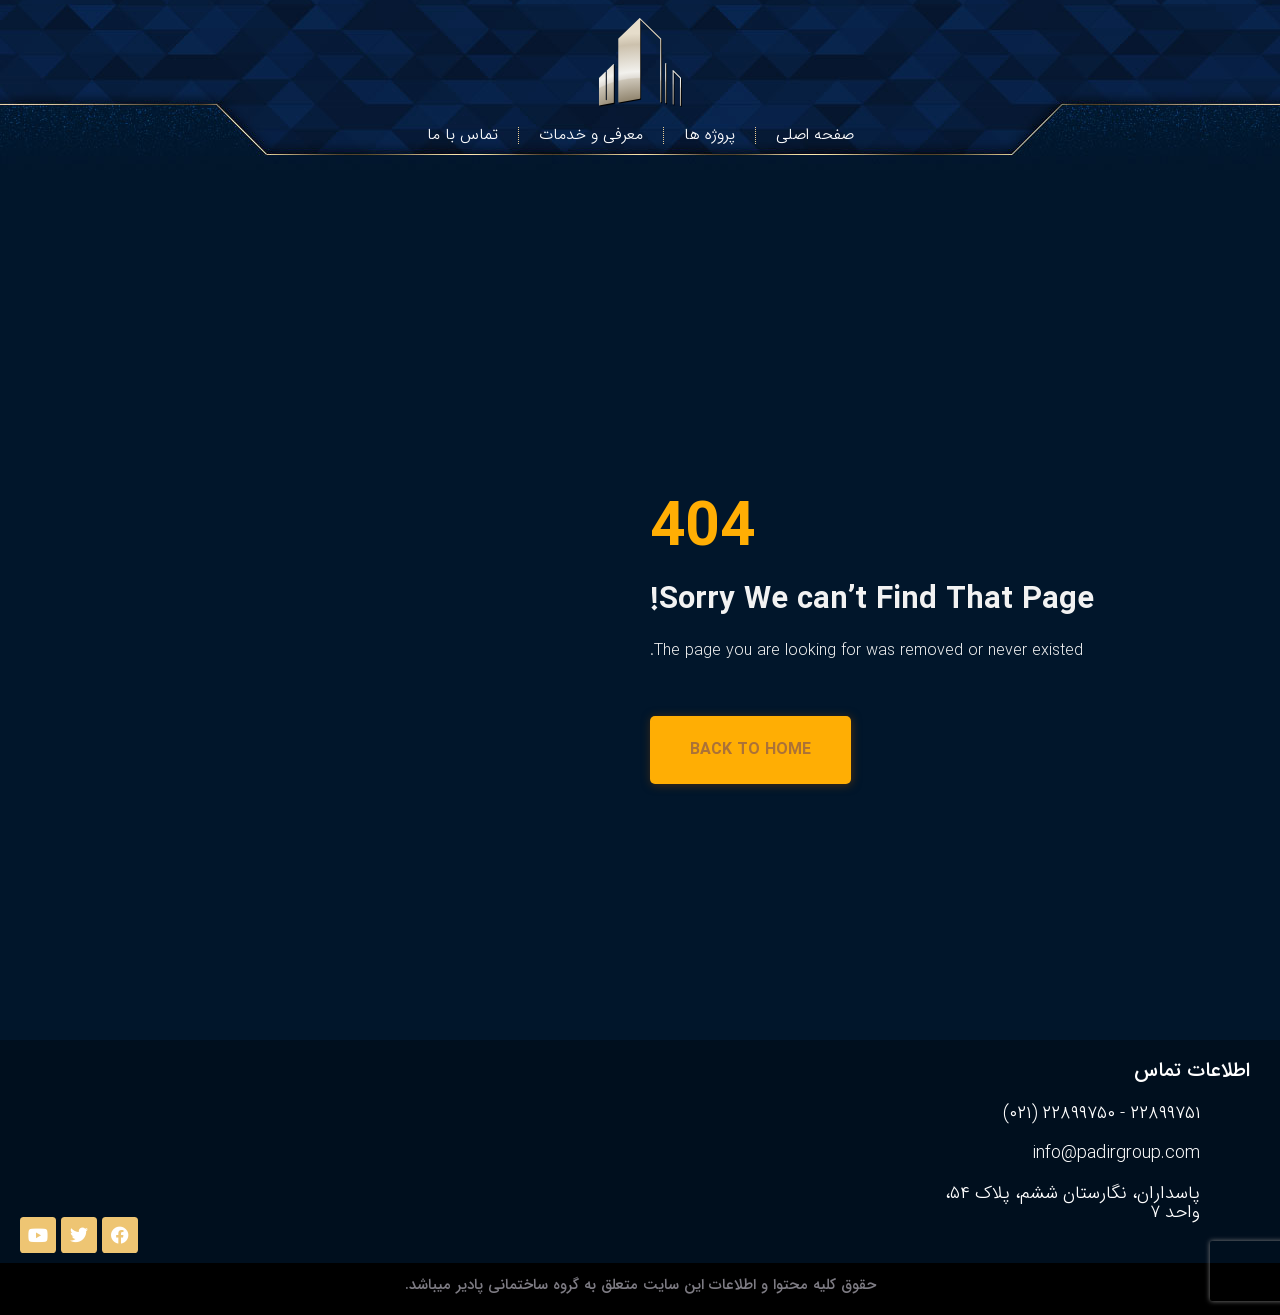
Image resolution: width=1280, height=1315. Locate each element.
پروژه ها (709, 134)
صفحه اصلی (815, 134)
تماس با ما (462, 134)
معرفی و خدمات (591, 134)
